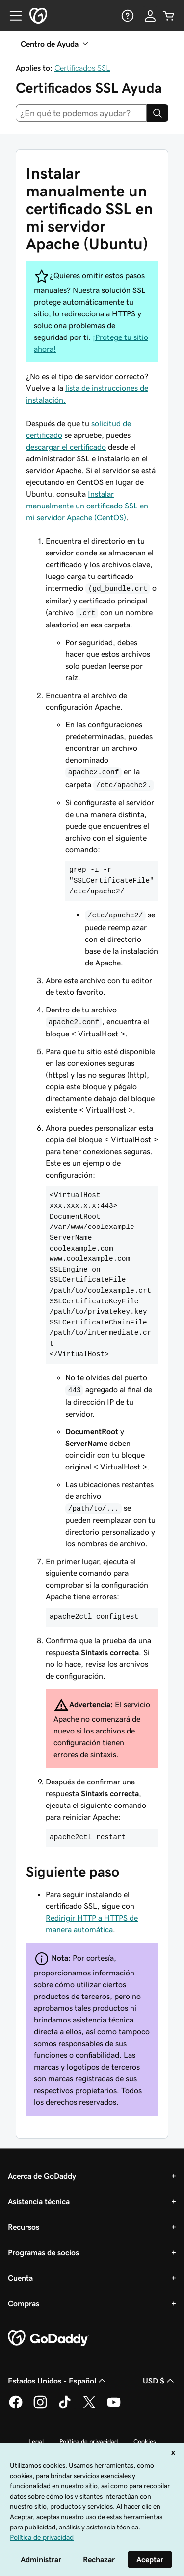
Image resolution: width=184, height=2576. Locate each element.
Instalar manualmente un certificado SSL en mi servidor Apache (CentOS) (87, 505)
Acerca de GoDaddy (42, 2176)
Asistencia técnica (39, 2201)
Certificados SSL (82, 68)
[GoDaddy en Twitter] (89, 2407)
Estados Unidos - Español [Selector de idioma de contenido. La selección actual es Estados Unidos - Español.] (58, 2380)
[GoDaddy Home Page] (48, 2338)
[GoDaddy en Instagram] (40, 2407)
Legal (36, 2441)
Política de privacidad (88, 2441)
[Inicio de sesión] (150, 15)
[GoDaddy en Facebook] (16, 2407)
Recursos (23, 2227)
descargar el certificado (66, 447)
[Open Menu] (12, 16)
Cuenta (20, 2278)
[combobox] (81, 113)
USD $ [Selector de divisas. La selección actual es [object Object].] (159, 2380)
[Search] (157, 113)
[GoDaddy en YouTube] (114, 2407)
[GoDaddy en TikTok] (65, 2407)
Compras (23, 2303)
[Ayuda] (126, 15)
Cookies (144, 2441)
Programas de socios (43, 2252)
